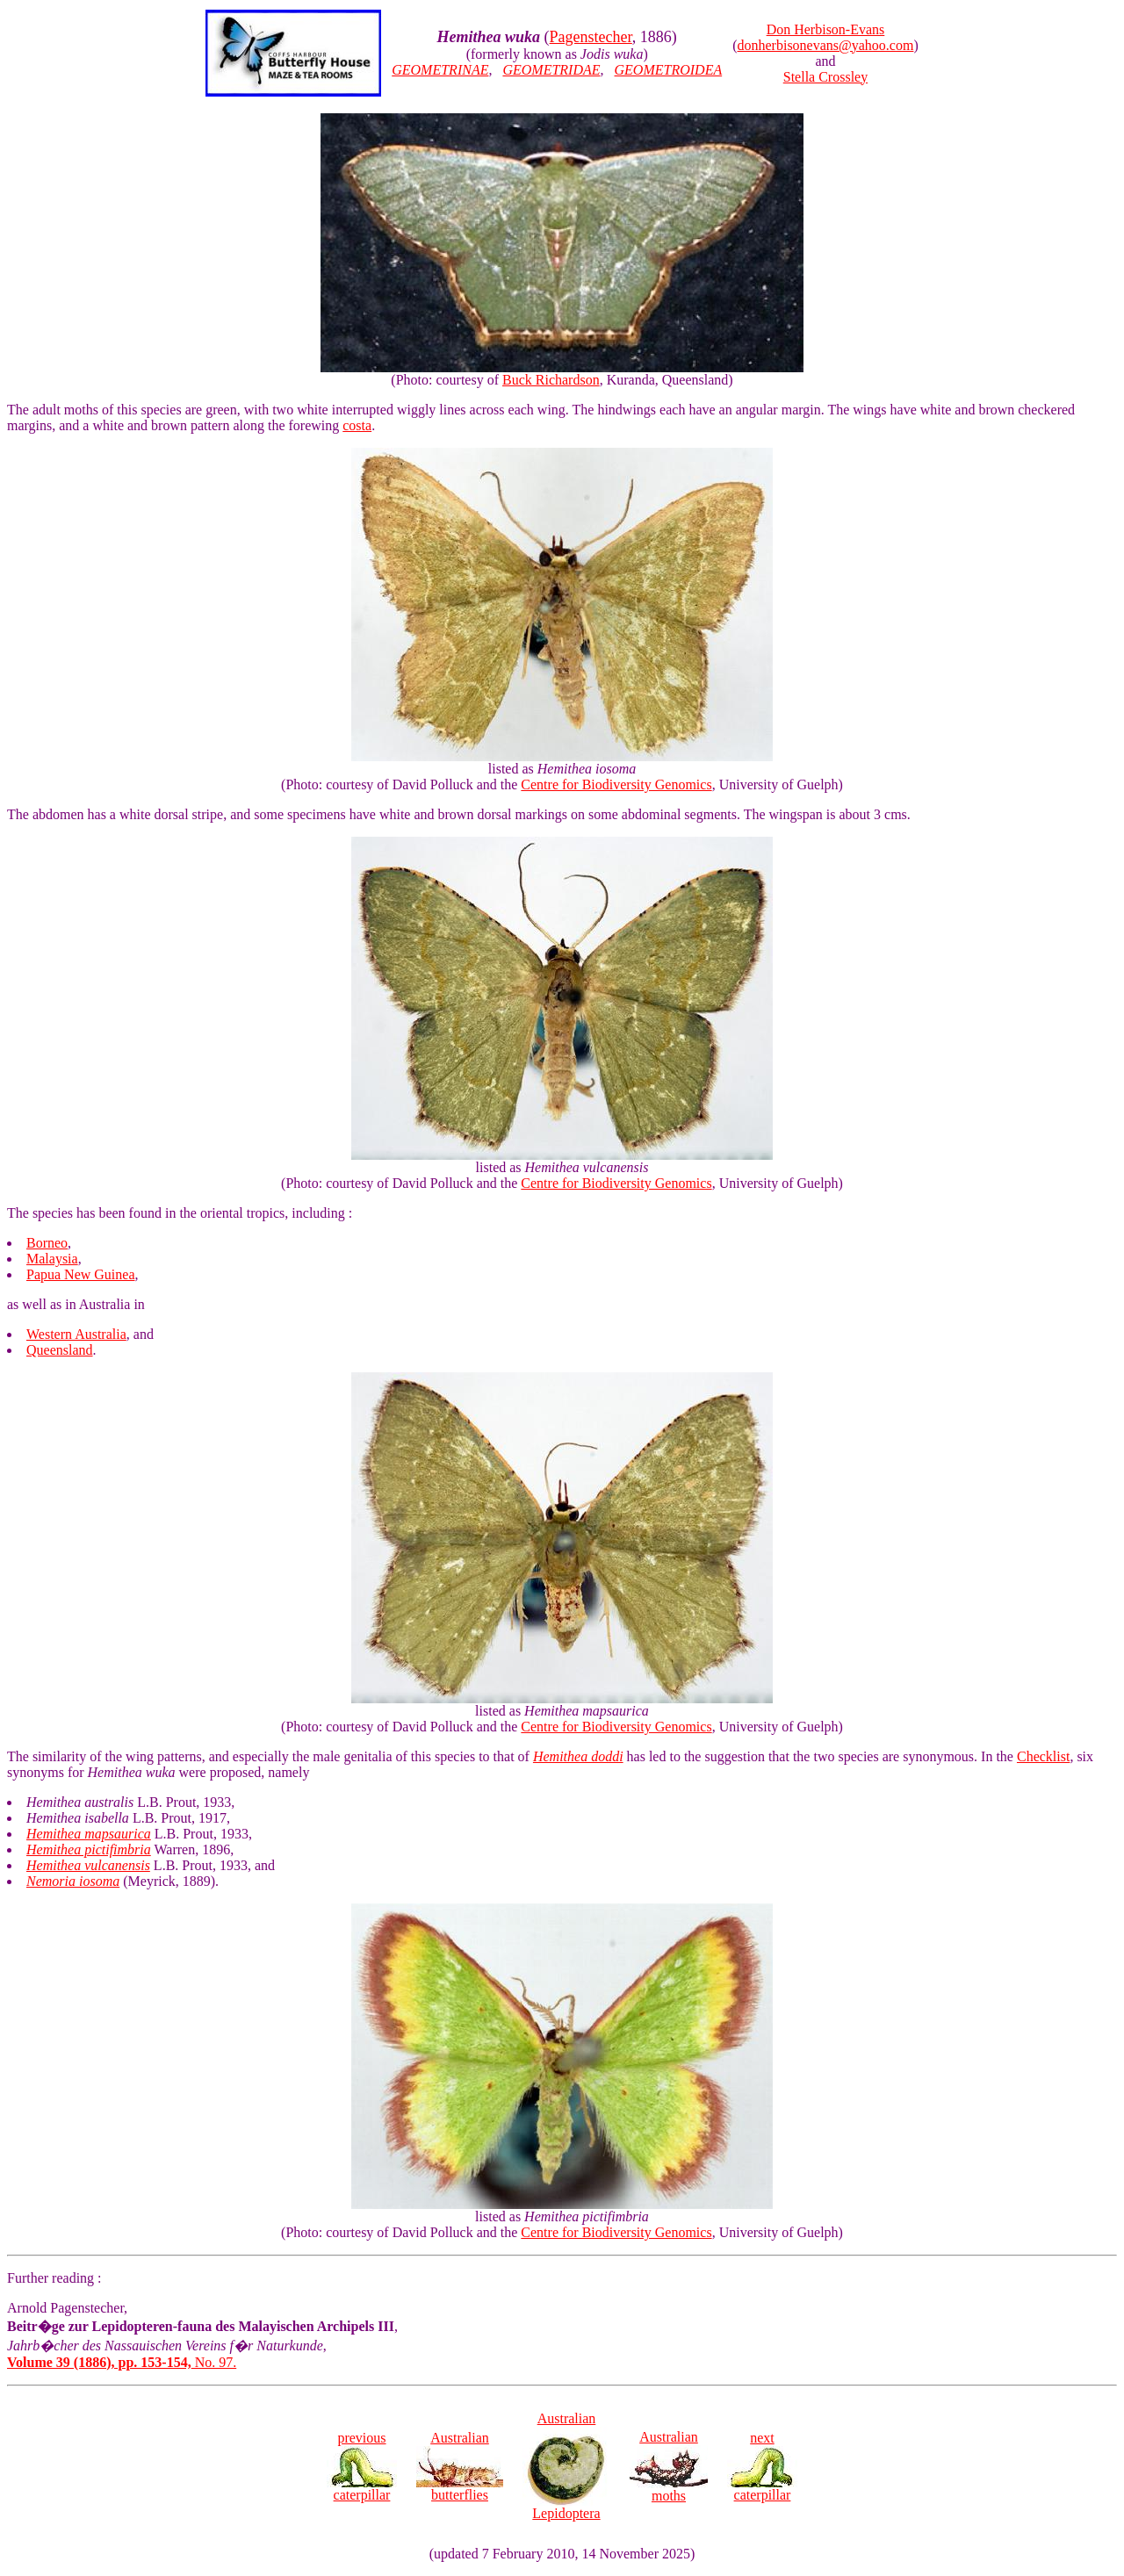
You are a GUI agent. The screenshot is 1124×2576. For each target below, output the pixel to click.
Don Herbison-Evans (826, 29)
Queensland (59, 1349)
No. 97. (121, 2362)
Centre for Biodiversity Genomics (616, 784)
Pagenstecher (591, 37)
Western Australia (76, 1334)
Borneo (47, 1242)
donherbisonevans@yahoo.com (826, 45)
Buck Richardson (551, 379)
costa (356, 425)
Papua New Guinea (80, 1274)
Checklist (1043, 1756)
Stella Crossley (825, 76)
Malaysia (52, 1258)
